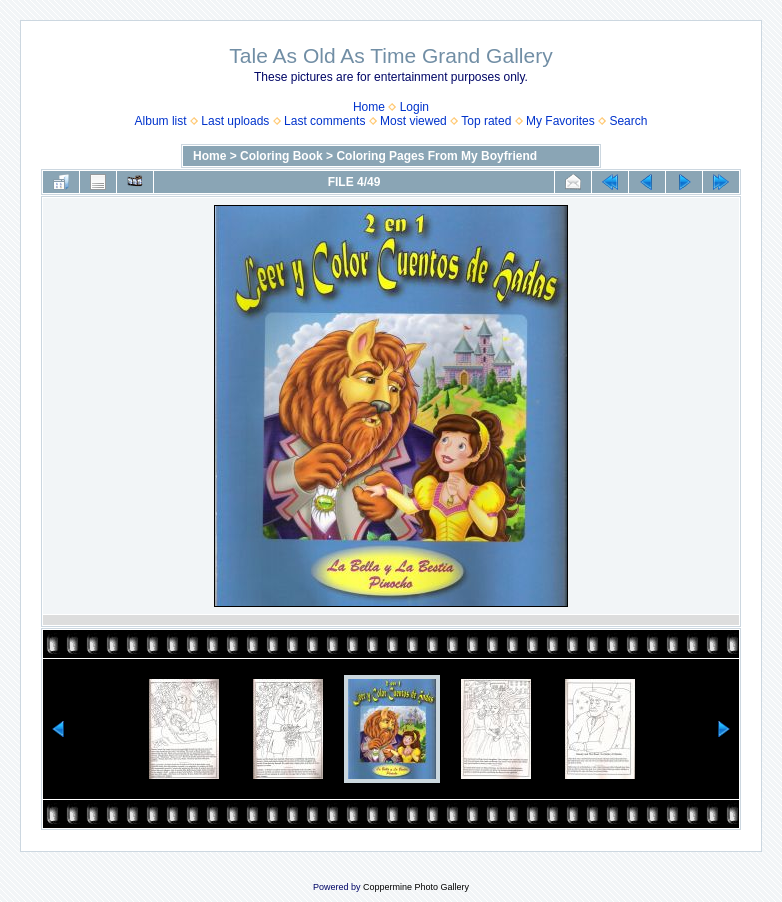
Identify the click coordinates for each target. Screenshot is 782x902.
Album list (161, 121)
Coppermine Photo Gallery (416, 887)
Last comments (324, 121)
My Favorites (560, 121)
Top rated (486, 121)
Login (414, 107)
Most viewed (413, 121)
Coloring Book (281, 156)
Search (628, 121)
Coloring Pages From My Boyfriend (436, 156)
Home (369, 107)
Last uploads (235, 121)
